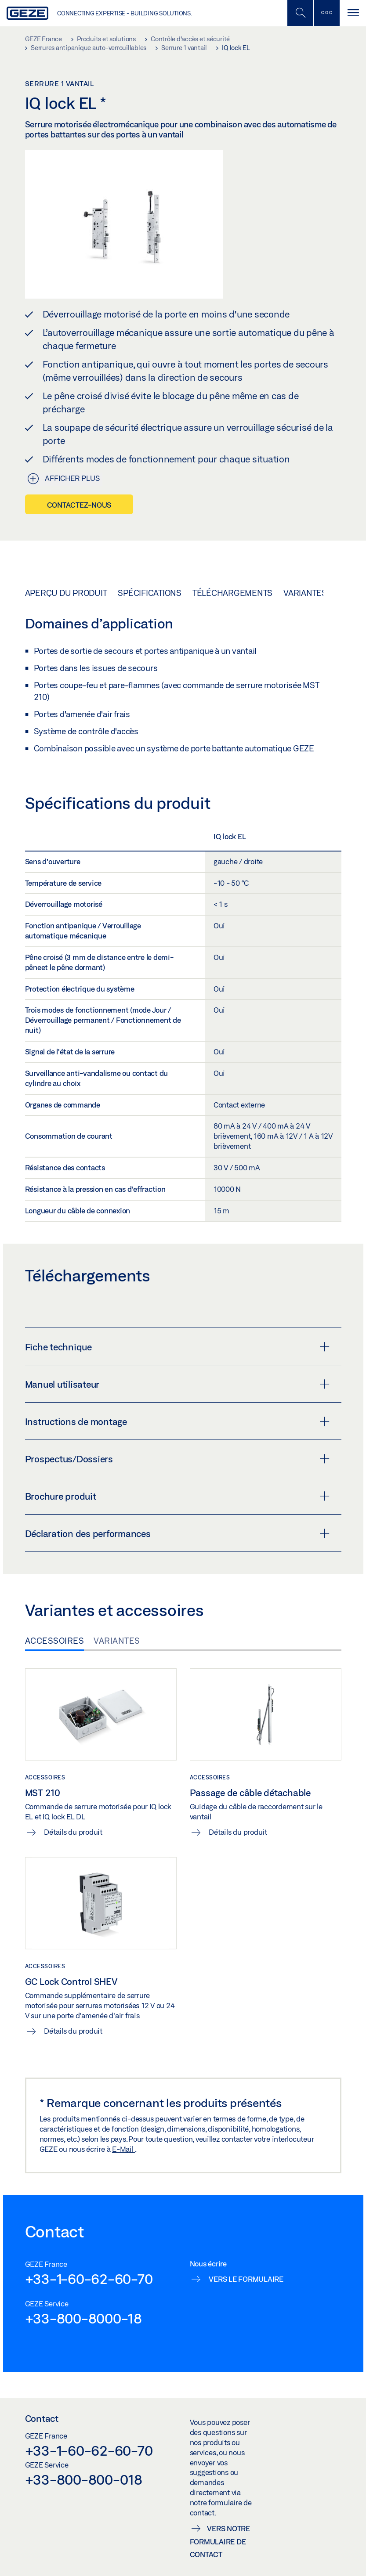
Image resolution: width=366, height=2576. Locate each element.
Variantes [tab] (117, 1640)
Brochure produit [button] (177, 1496)
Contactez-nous (79, 505)
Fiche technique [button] (177, 1347)
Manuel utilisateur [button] (177, 1384)
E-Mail (123, 2149)
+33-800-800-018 (83, 2479)
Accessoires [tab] (54, 1640)
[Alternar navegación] (353, 13)
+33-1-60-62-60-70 (89, 2279)
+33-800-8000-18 (83, 2318)
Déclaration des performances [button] (177, 1533)
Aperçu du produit (66, 593)
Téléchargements (232, 593)
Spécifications (149, 593)
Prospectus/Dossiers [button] (177, 1459)
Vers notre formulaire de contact (220, 2541)
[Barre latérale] (326, 13)
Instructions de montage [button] (177, 1421)
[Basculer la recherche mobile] (300, 13)
